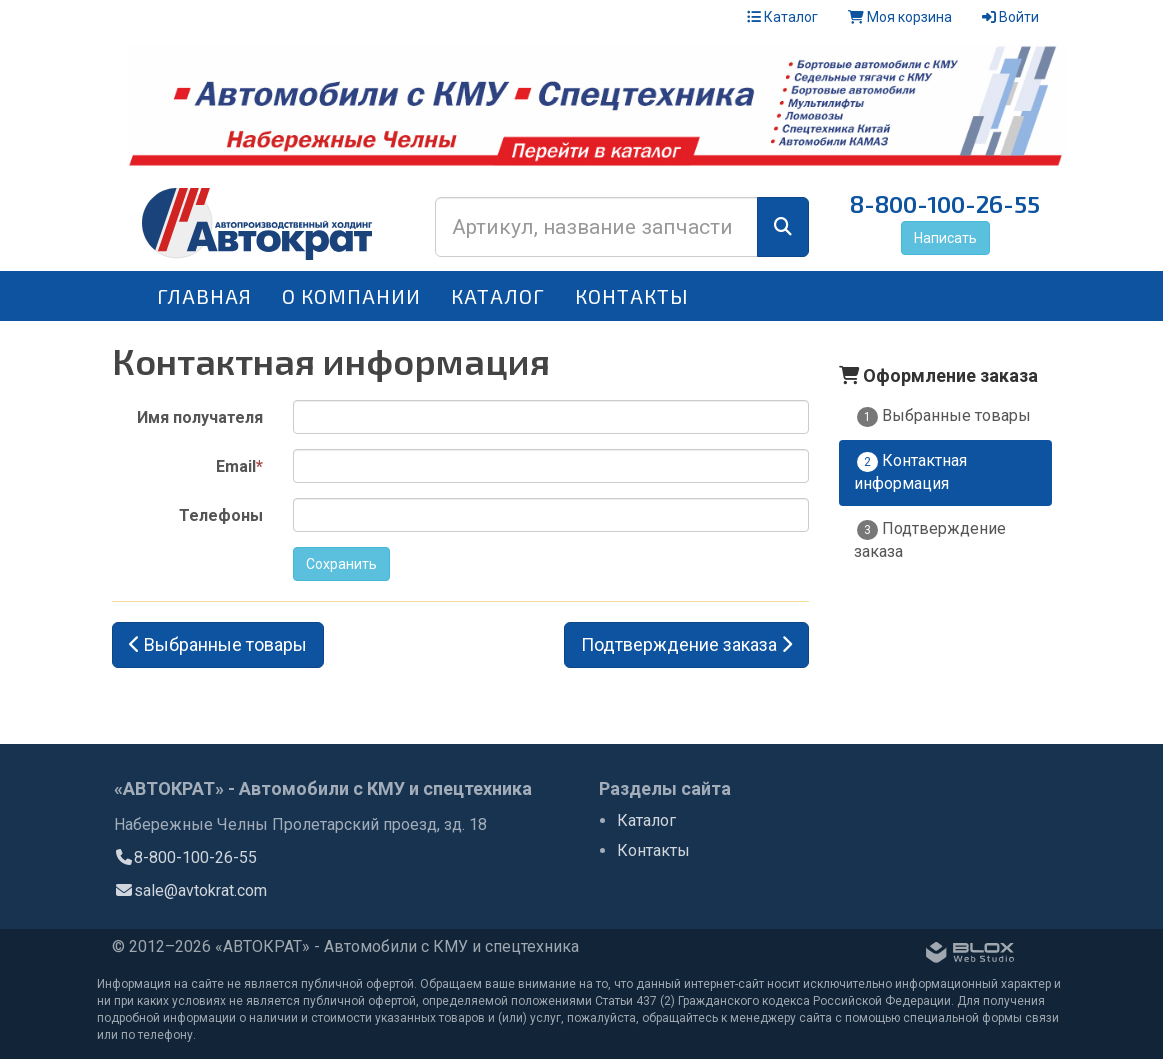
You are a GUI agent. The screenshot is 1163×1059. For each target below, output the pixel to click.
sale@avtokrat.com (190, 890)
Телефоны (221, 515)
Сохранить (341, 564)
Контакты (632, 296)
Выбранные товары (944, 416)
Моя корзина (900, 17)
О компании (351, 296)
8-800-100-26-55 (945, 203)
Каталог (782, 17)
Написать (945, 238)
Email (239, 466)
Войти (1010, 17)
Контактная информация (910, 472)
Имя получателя (200, 417)
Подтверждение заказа (930, 540)
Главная (204, 296)
